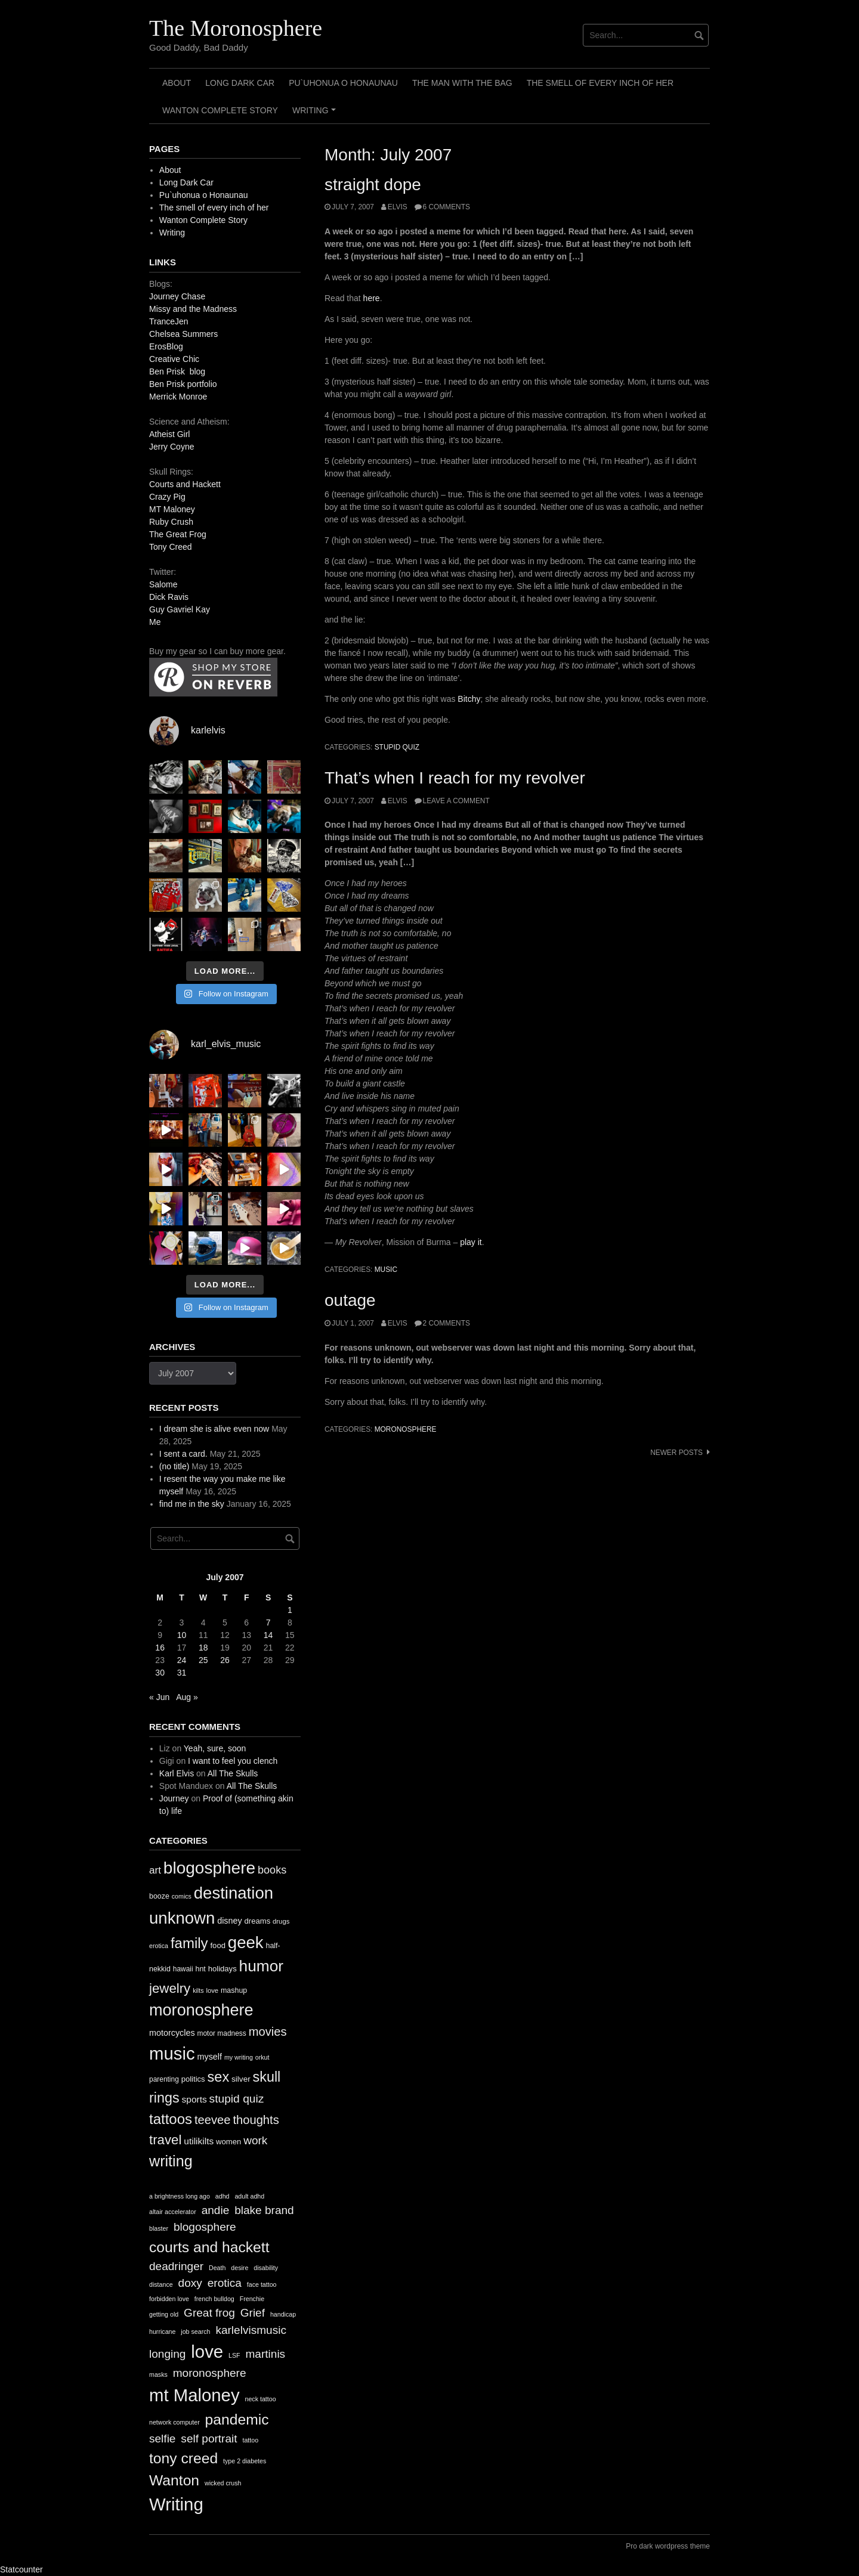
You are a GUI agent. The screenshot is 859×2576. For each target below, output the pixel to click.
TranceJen (169, 321)
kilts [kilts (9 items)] (198, 1990)
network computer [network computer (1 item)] (174, 2422)
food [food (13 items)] (217, 1945)
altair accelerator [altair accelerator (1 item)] (172, 2211)
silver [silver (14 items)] (241, 2079)
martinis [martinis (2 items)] (265, 2354)
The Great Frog (177, 534)
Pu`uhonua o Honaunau (343, 83)
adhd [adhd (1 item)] (222, 2196)
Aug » (187, 1697)
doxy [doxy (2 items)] (190, 2283)
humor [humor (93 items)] (261, 1966)
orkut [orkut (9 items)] (262, 2057)
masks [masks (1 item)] (158, 2374)
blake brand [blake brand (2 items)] (264, 2210)
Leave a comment (456, 801)
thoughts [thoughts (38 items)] (256, 2119)
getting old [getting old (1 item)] (163, 2314)
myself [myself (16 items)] (209, 2056)
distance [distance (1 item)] (161, 2284)
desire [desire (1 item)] (239, 2267)
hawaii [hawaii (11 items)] (183, 1969)
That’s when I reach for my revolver (455, 778)
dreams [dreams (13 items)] (258, 1920)
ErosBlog (166, 346)
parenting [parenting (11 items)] (164, 2079)
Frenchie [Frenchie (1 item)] (252, 2298)
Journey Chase (177, 296)
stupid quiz (397, 747)
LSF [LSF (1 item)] (234, 2355)
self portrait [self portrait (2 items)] (209, 2438)
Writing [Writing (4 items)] (176, 2504)
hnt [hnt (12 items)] (201, 1969)
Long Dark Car (239, 83)
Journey (174, 1798)
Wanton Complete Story (220, 110)
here (371, 298)
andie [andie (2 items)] (216, 2210)
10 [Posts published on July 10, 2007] (182, 1635)
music (386, 1269)
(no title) (174, 1466)
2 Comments (446, 1323)
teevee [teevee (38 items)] (212, 2119)
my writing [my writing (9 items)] (238, 2057)
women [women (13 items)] (228, 2141)
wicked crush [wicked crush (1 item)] (223, 2483)
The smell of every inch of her (600, 83)
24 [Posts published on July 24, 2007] (182, 1660)
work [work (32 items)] (255, 2140)
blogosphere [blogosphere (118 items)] (209, 1868)
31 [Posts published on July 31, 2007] (182, 1672)
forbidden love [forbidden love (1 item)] (169, 2298)
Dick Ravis (169, 597)
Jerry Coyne (171, 446)
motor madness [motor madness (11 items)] (221, 2033)
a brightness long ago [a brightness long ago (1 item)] (179, 2196)
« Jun (159, 1697)
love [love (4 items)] (207, 2351)
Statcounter (21, 2569)
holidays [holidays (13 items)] (222, 1968)
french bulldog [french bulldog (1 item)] (214, 2298)
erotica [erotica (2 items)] (225, 2283)
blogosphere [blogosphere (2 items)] (205, 2227)
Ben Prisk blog (177, 371)
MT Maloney (172, 509)
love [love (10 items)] (212, 1990)
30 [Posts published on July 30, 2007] (160, 1672)
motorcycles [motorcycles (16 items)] (172, 2033)
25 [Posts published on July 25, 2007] (203, 1660)
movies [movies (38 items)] (268, 2031)
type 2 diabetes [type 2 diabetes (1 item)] (244, 2460)
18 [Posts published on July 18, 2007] (203, 1647)
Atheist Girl (169, 434)
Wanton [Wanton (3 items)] (174, 2480)
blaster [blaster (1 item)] (158, 2228)
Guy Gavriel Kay (179, 609)
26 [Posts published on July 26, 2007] (225, 1660)
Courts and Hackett (185, 484)
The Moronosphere (235, 28)
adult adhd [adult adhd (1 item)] (249, 2196)
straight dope (373, 184)
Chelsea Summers (183, 334)
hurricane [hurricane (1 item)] (162, 2331)
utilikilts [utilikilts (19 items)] (199, 2141)
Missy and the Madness (193, 309)
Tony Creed (170, 547)
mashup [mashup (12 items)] (234, 1990)
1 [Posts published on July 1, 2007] (290, 1610)
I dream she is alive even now (214, 1428)
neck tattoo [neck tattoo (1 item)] (260, 2398)
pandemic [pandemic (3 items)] (237, 2419)
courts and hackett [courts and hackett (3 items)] (209, 2247)
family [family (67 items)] (189, 1943)
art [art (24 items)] (155, 1870)
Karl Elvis (176, 1773)
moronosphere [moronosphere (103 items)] (201, 2010)
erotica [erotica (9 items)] (158, 1945)
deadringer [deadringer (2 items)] (176, 2266)
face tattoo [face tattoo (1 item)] (262, 2284)
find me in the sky (191, 1504)
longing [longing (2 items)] (167, 2354)
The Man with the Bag (462, 83)
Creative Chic (174, 359)
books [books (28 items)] (272, 1870)
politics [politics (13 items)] (193, 2079)
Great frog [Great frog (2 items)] (209, 2312)
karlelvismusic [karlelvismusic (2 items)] (250, 2330)
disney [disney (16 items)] (229, 1920)
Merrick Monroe (178, 396)
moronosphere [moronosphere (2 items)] (209, 2373)
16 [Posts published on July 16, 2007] (160, 1647)
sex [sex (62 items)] (219, 2077)
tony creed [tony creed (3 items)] (183, 2458)
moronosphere (406, 1429)
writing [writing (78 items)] (171, 2161)
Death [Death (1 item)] (217, 2267)
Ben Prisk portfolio (183, 384)
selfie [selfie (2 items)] (162, 2438)
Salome (163, 584)
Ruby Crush (171, 522)
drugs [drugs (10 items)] (281, 1921)
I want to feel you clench (232, 1761)
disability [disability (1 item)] (266, 2267)
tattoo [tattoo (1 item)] (250, 2440)
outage (350, 1300)
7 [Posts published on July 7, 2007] (268, 1622)
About (176, 83)
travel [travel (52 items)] (165, 2139)
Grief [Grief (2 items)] (252, 2312)
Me (154, 622)
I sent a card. (183, 1454)
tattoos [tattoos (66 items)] (170, 2119)
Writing (315, 114)
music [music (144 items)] (172, 2053)
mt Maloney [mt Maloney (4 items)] (194, 2395)
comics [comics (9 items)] (181, 1896)
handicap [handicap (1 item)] (283, 2314)
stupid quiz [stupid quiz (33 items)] (236, 2098)
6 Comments (446, 207)
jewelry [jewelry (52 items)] (169, 1988)
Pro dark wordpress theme (668, 2546)
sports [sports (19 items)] (194, 2099)
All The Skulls (233, 1773)
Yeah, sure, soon (215, 1748)
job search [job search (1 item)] (195, 2331)
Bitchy (469, 699)
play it (471, 1242)
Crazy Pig (167, 496)
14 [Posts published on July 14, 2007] (268, 1635)
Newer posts (676, 1452)
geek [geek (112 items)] (246, 1942)
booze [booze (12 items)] (159, 1896)
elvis (397, 207)
